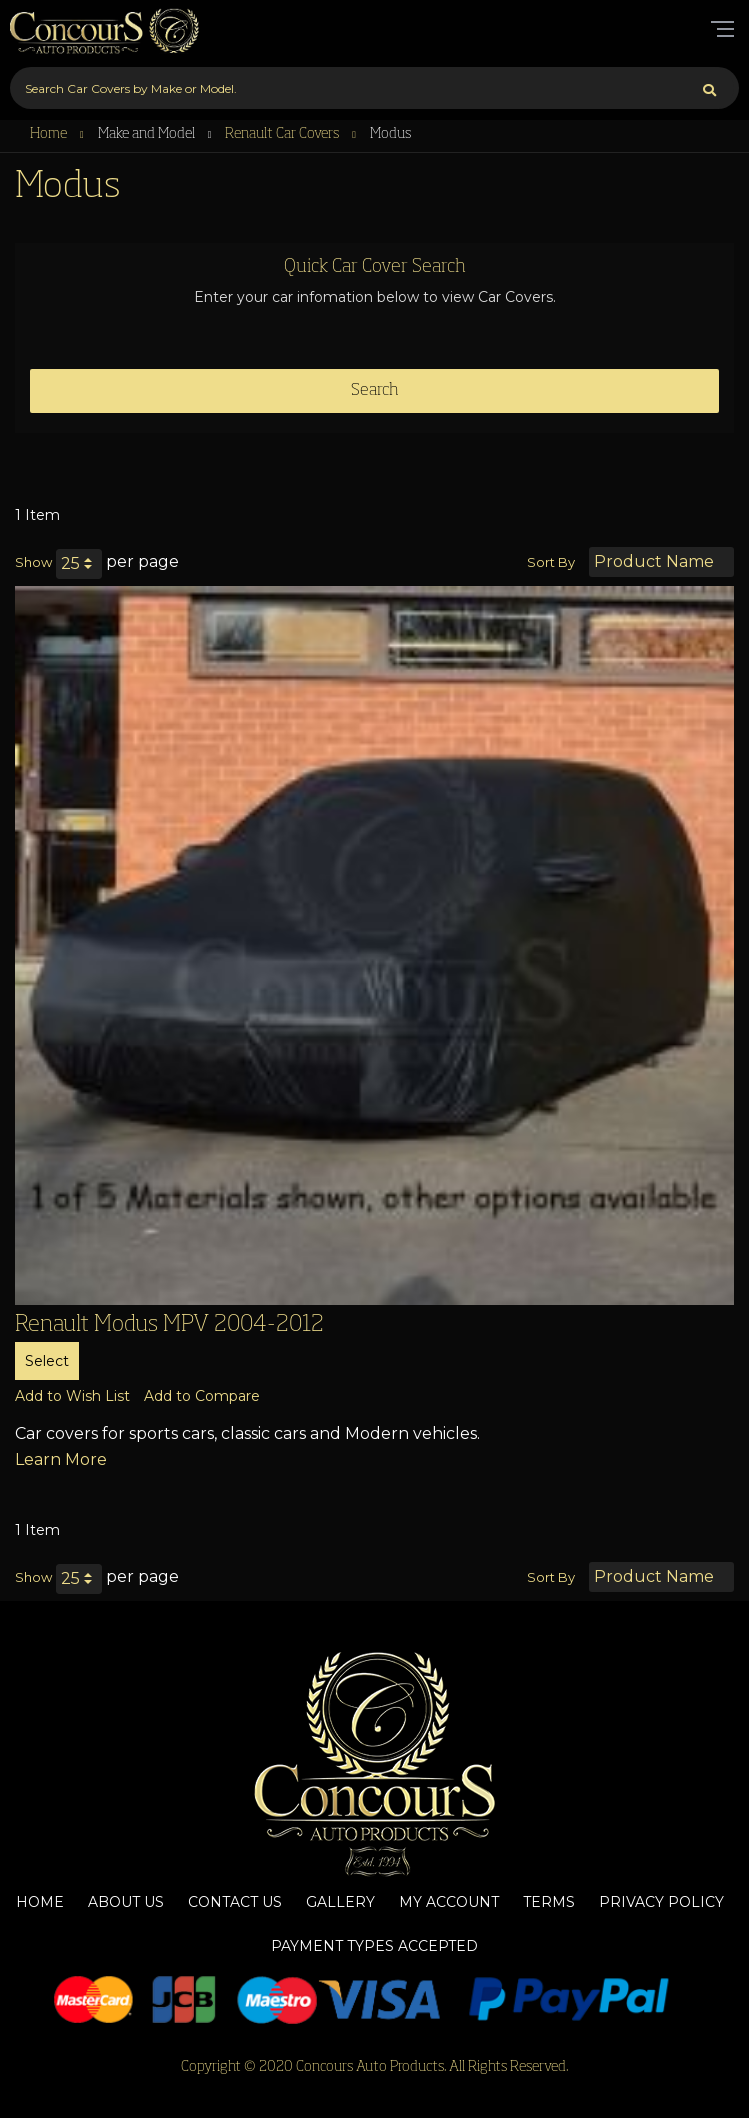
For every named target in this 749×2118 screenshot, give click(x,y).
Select (47, 1361)
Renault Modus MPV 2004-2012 (169, 1325)
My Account (449, 1902)
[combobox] (374, 88)
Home (50, 134)
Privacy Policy (661, 1902)
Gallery (340, 1902)
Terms (549, 1902)
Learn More (61, 1459)
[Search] (709, 88)
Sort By (551, 562)
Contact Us (235, 1902)
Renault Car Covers (283, 134)
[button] (72, 1396)
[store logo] (105, 30)
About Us (126, 1902)
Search (375, 391)
